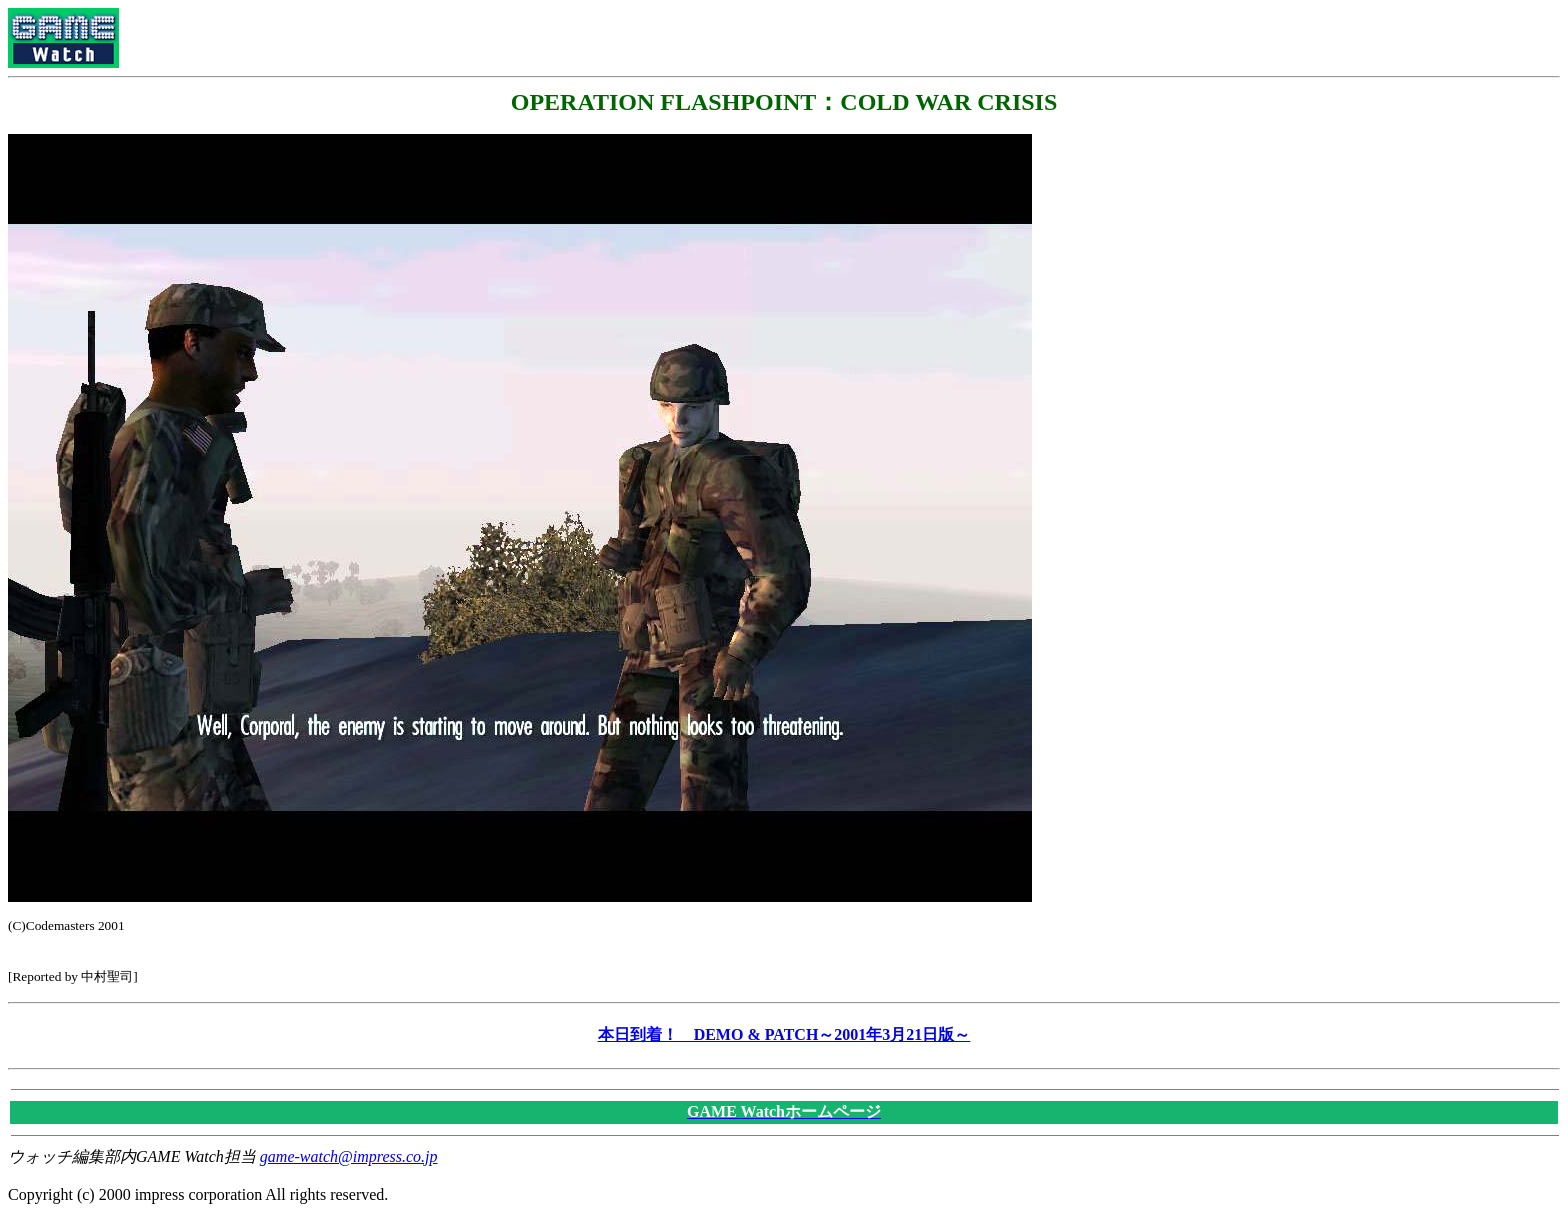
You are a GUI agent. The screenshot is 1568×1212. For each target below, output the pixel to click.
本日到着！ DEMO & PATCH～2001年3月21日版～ (784, 1034)
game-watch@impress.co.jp (349, 1156)
